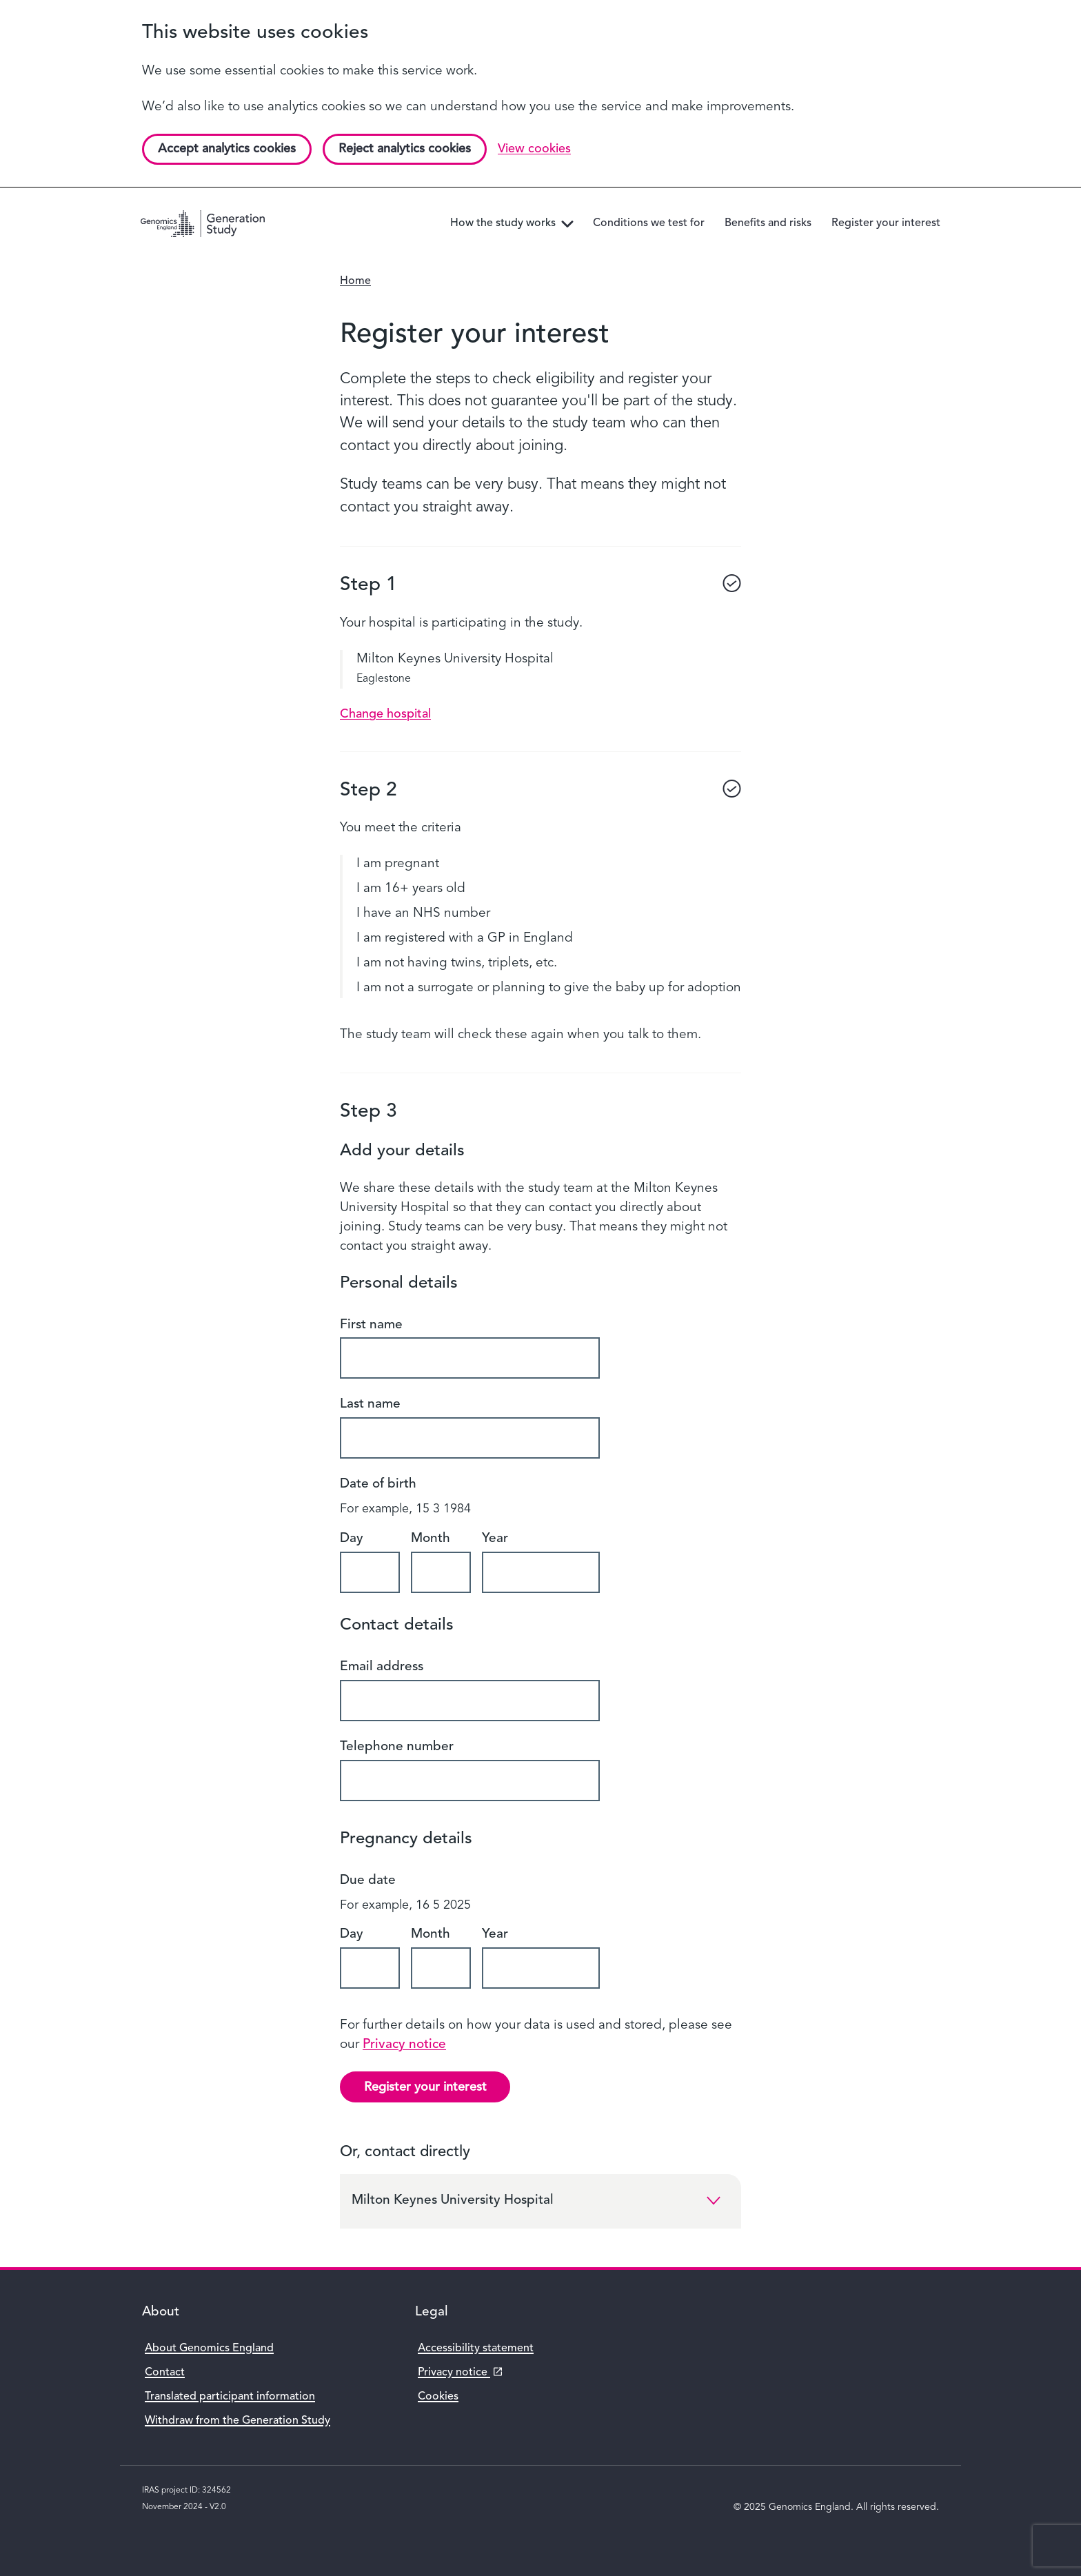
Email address (381, 1667)
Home (355, 281)
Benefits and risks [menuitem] (768, 223)
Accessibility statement (476, 2348)
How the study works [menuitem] (514, 224)
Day (351, 1538)
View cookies (534, 149)
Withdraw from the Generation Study (237, 2420)
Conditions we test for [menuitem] (649, 223)
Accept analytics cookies (227, 149)
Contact (165, 2372)
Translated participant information (230, 2396)
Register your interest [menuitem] (885, 223)
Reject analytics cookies (405, 149)
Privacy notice (404, 2044)
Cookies (438, 2396)
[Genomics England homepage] (203, 224)
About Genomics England (209, 2348)
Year (495, 1538)
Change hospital (385, 714)
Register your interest (425, 2087)
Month (430, 1538)
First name (371, 1325)
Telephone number (397, 1747)
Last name (370, 1404)
